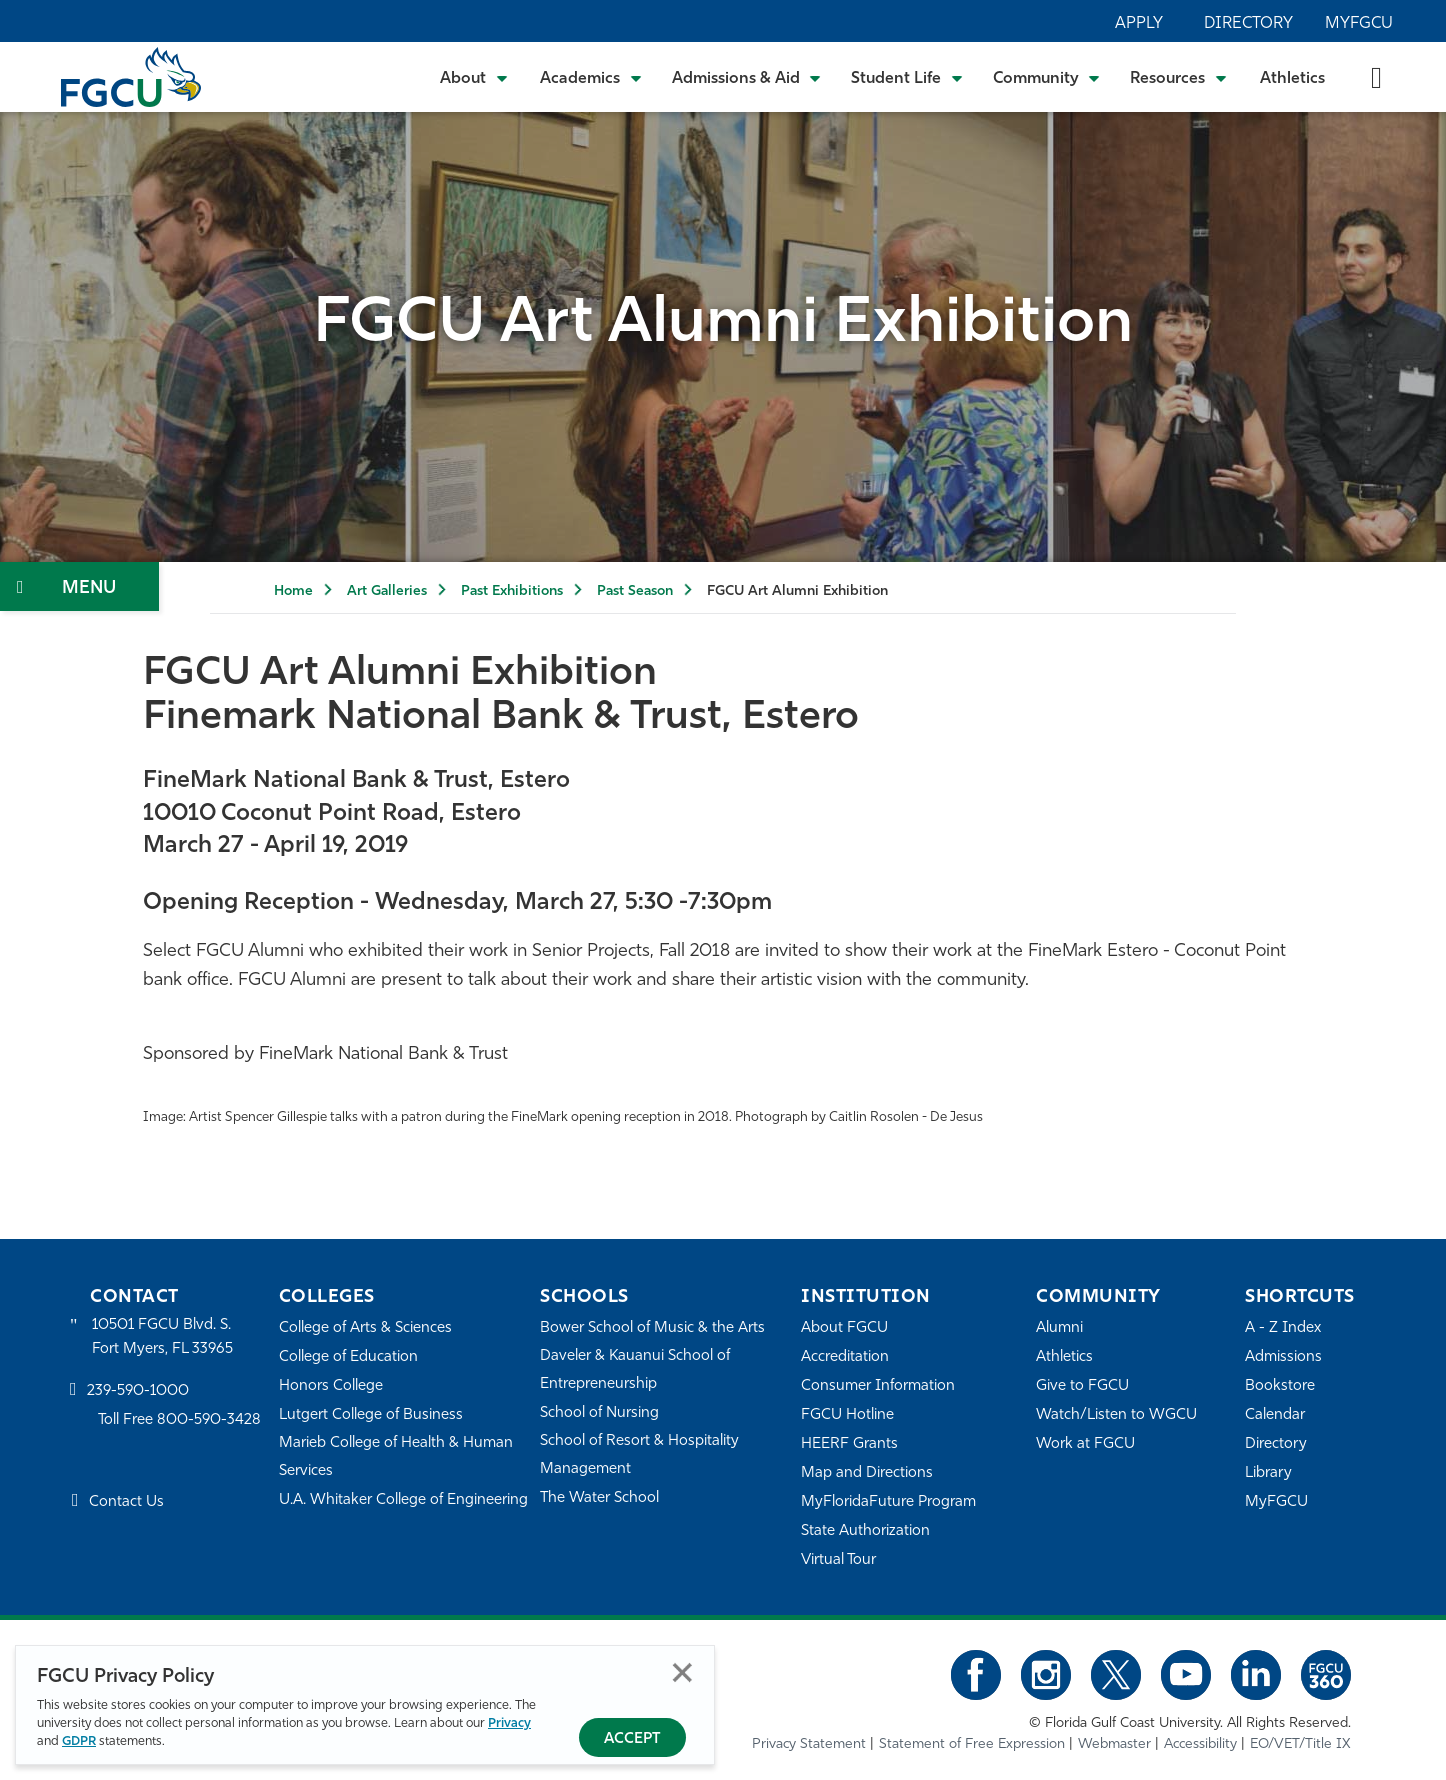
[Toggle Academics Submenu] (591, 77)
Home (293, 591)
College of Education (349, 1357)
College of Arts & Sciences (366, 1328)
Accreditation (845, 1357)
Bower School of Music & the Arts (653, 1328)
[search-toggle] (1376, 76)
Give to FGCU (1082, 1386)
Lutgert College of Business (371, 1415)
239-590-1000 (138, 1391)
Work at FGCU (1085, 1444)
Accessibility (1200, 1744)
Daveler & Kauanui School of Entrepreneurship (636, 1370)
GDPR (79, 1741)
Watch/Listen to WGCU (1116, 1415)
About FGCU (844, 1328)
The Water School (600, 1498)
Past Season (635, 591)
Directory (1248, 24)
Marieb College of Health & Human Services (396, 1457)
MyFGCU (1359, 24)
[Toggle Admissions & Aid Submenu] (747, 77)
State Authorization (865, 1531)
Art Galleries (387, 591)
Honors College (331, 1386)
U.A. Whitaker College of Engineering (404, 1500)
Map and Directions (867, 1473)
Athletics (1292, 79)
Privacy (509, 1723)
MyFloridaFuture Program (888, 1502)
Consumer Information (878, 1386)
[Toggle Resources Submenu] (1178, 77)
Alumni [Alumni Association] (1059, 1328)
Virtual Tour (839, 1560)
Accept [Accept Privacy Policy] (632, 1739)
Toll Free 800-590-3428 (180, 1420)
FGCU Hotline (847, 1415)
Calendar (1275, 1415)
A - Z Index (1283, 1328)
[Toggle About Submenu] (475, 77)
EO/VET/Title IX (1300, 1744)
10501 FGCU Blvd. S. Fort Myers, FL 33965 (162, 1337)
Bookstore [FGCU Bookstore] (1280, 1386)
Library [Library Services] (1268, 1473)
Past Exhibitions (512, 591)
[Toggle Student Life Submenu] (907, 77)
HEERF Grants (849, 1444)
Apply (1139, 24)
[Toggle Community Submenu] (1047, 77)
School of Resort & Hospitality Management (640, 1455)
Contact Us (126, 1503)
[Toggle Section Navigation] (79, 586)
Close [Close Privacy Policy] (682, 1672)
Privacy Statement (809, 1744)
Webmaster (1114, 1744)
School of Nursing (600, 1413)
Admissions (1283, 1357)
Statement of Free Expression (972, 1744)
